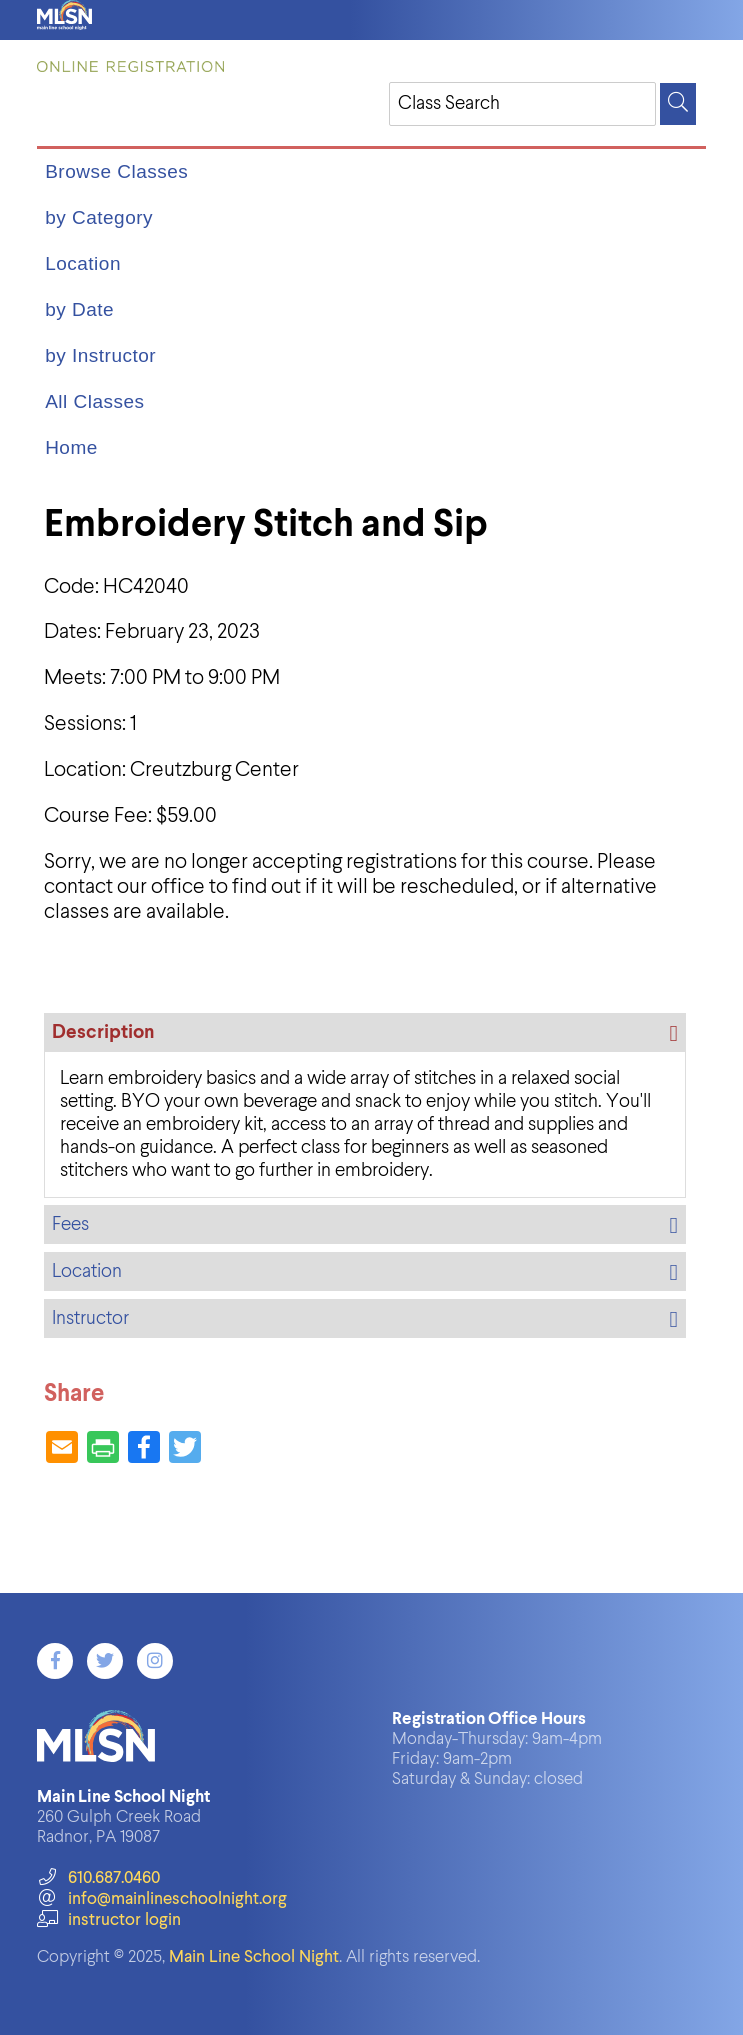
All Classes (94, 401)
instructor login (109, 1920)
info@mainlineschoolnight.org (162, 1899)
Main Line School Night (254, 1957)
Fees (70, 1224)
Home (71, 447)
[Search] (678, 104)
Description (103, 1032)
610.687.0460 (98, 1878)
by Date (79, 309)
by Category (99, 217)
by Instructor (100, 355)
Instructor (90, 1318)
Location (83, 263)
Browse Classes (116, 171)
